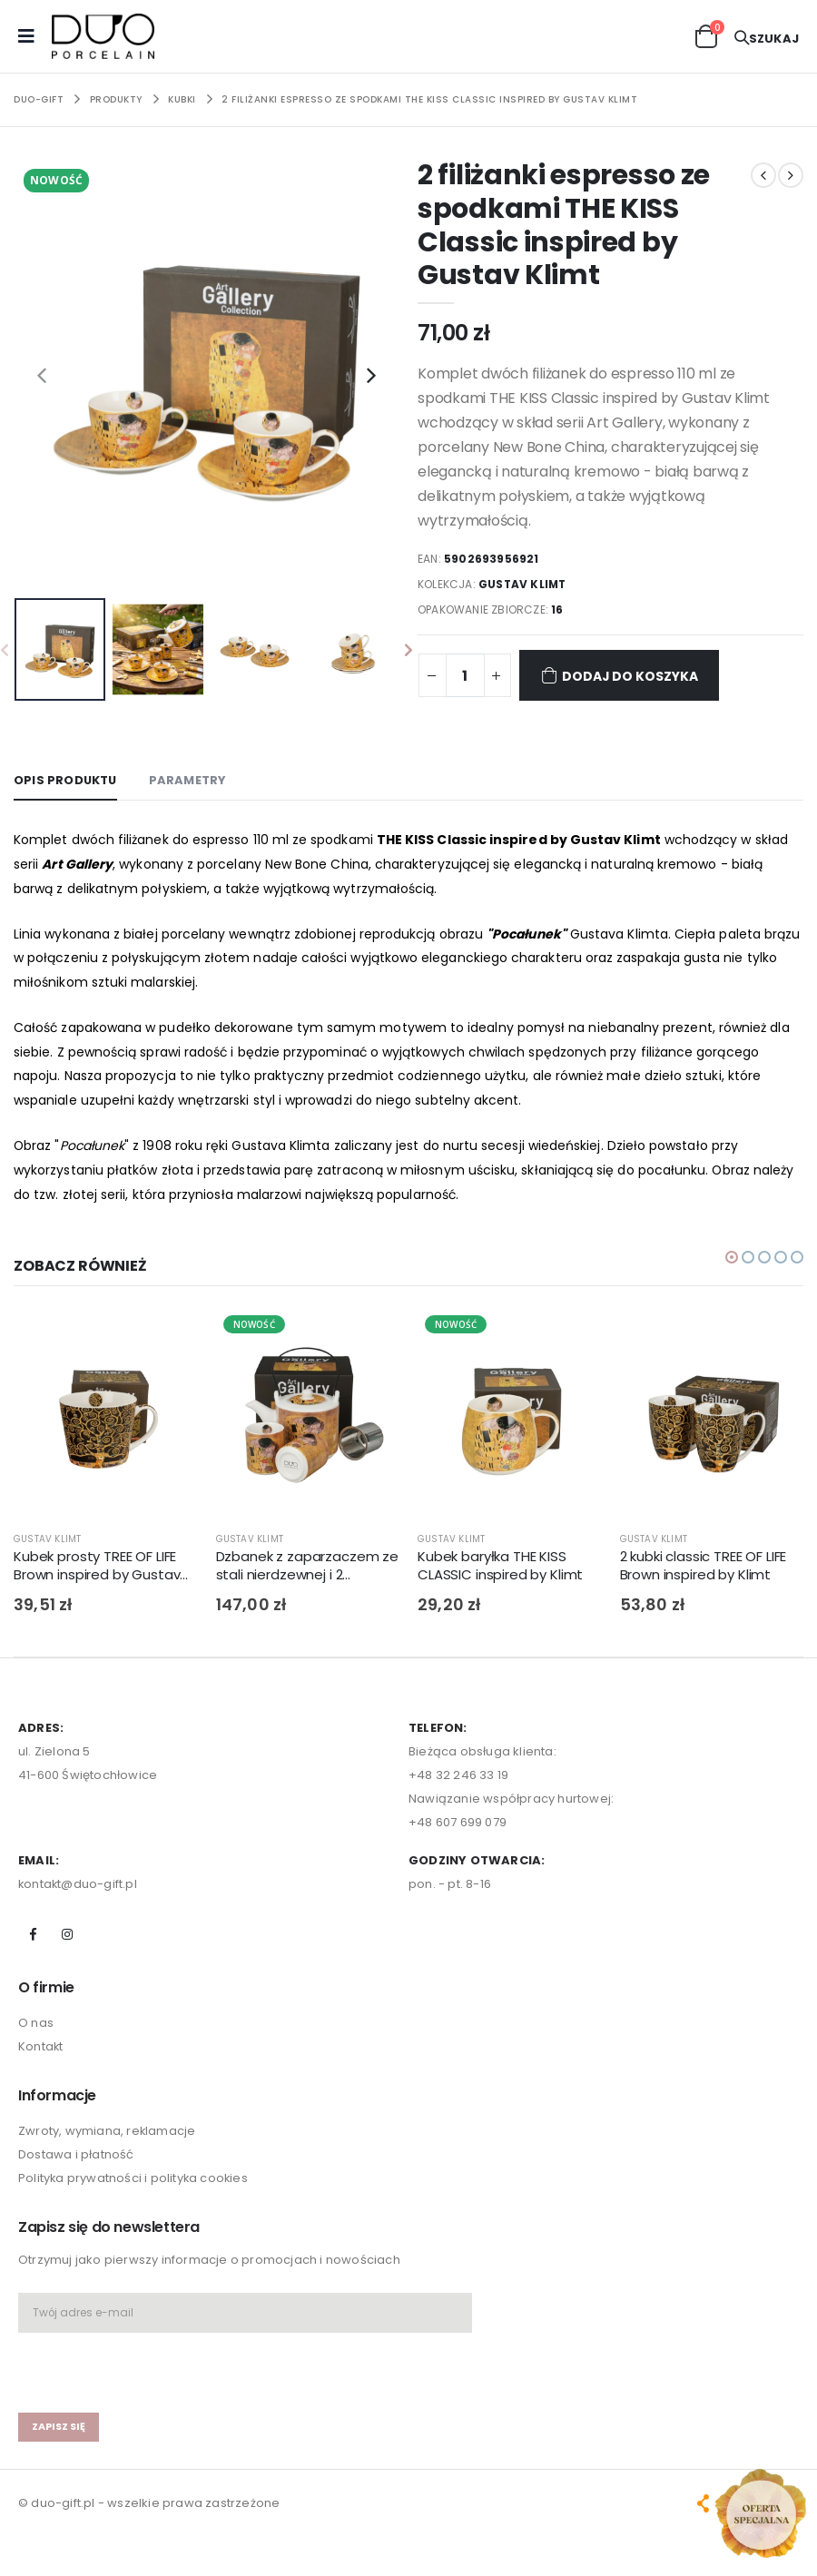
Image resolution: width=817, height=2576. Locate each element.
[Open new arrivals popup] (760, 2513)
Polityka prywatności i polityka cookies (134, 2179)
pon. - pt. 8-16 (449, 1884)
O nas (36, 2022)
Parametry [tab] (190, 780)
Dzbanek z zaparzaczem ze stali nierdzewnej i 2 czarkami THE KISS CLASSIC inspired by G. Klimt (307, 1566)
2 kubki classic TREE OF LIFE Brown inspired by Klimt (703, 1566)
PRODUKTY (116, 99)
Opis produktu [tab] (66, 780)
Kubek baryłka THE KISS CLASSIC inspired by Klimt (500, 1566)
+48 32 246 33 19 (458, 1775)
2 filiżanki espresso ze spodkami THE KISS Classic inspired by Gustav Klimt (429, 99)
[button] (706, 35)
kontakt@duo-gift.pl (78, 1884)
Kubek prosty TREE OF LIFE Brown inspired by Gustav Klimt (97, 1566)
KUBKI (182, 99)
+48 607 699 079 (457, 1822)
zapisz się (58, 2426)
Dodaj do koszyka (620, 675)
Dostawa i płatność (76, 2155)
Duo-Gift (39, 99)
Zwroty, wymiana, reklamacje (107, 2131)
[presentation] (41, 375)
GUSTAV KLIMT (523, 584)
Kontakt (41, 2046)
